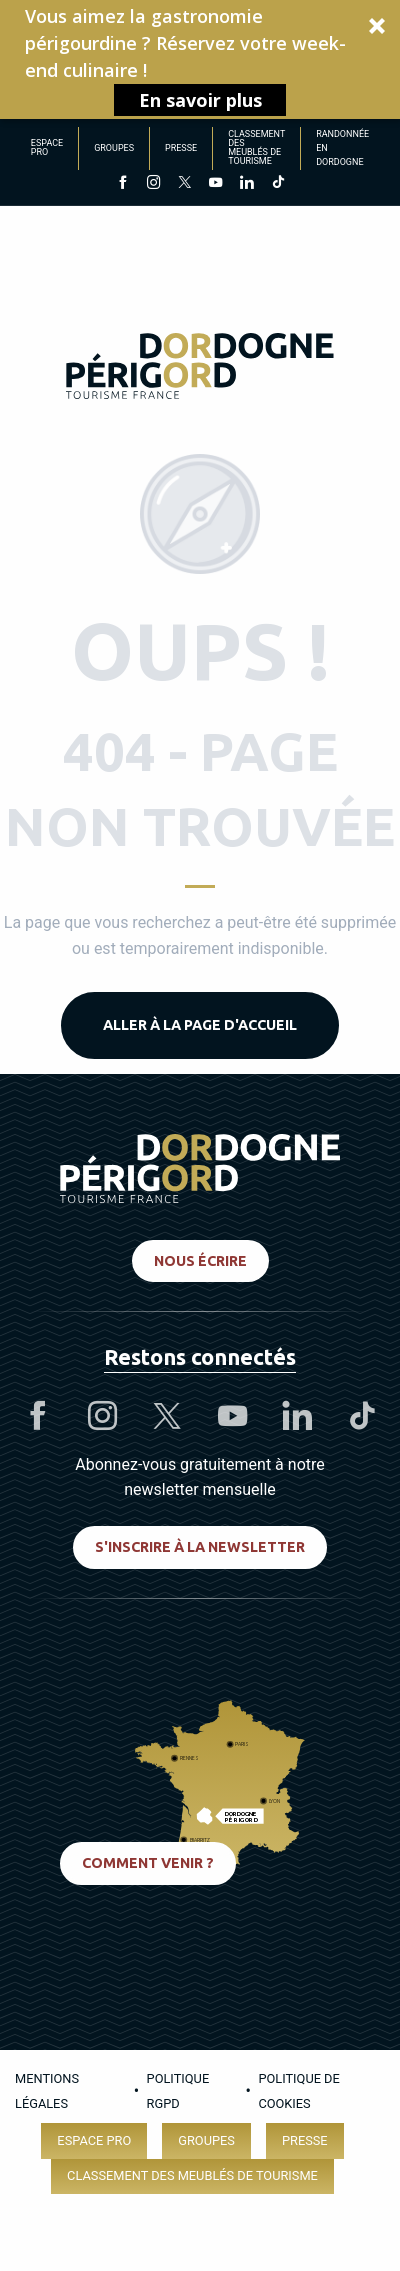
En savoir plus (200, 100)
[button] (200, 59)
